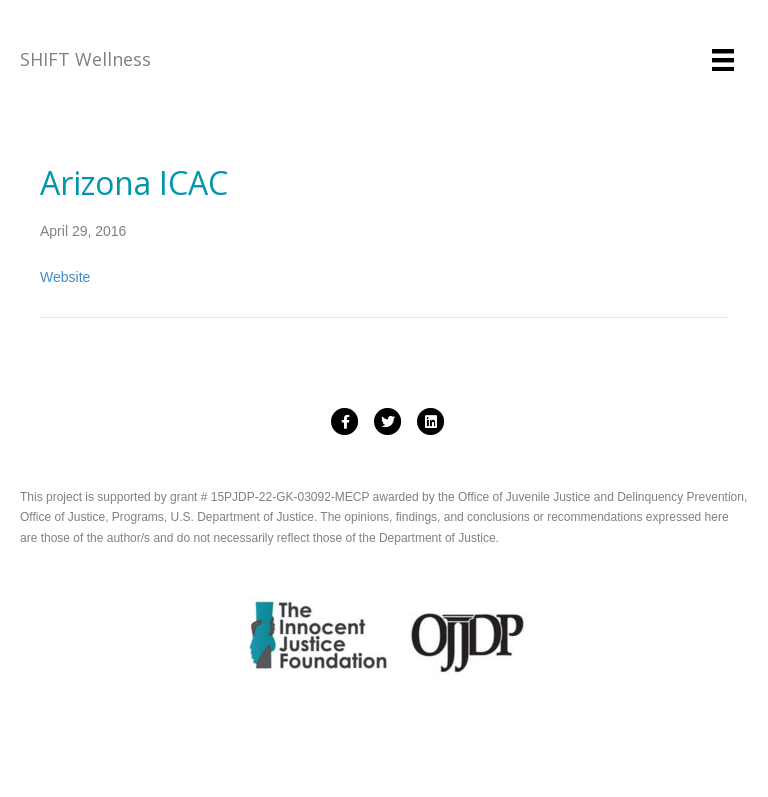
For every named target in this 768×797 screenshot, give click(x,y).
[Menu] (723, 60)
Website (65, 277)
